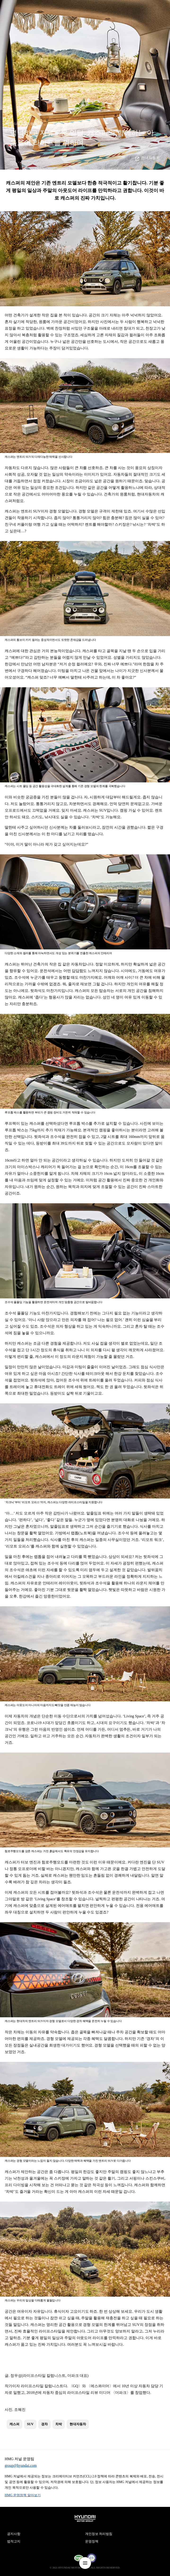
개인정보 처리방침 (99, 2534)
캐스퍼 (14, 2424)
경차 (44, 2424)
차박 (58, 2424)
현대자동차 (150, 158)
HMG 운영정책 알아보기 (23, 2495)
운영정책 (91, 2541)
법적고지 (13, 2541)
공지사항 (13, 2534)
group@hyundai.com (21, 2465)
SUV (30, 2424)
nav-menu (85, 2563)
